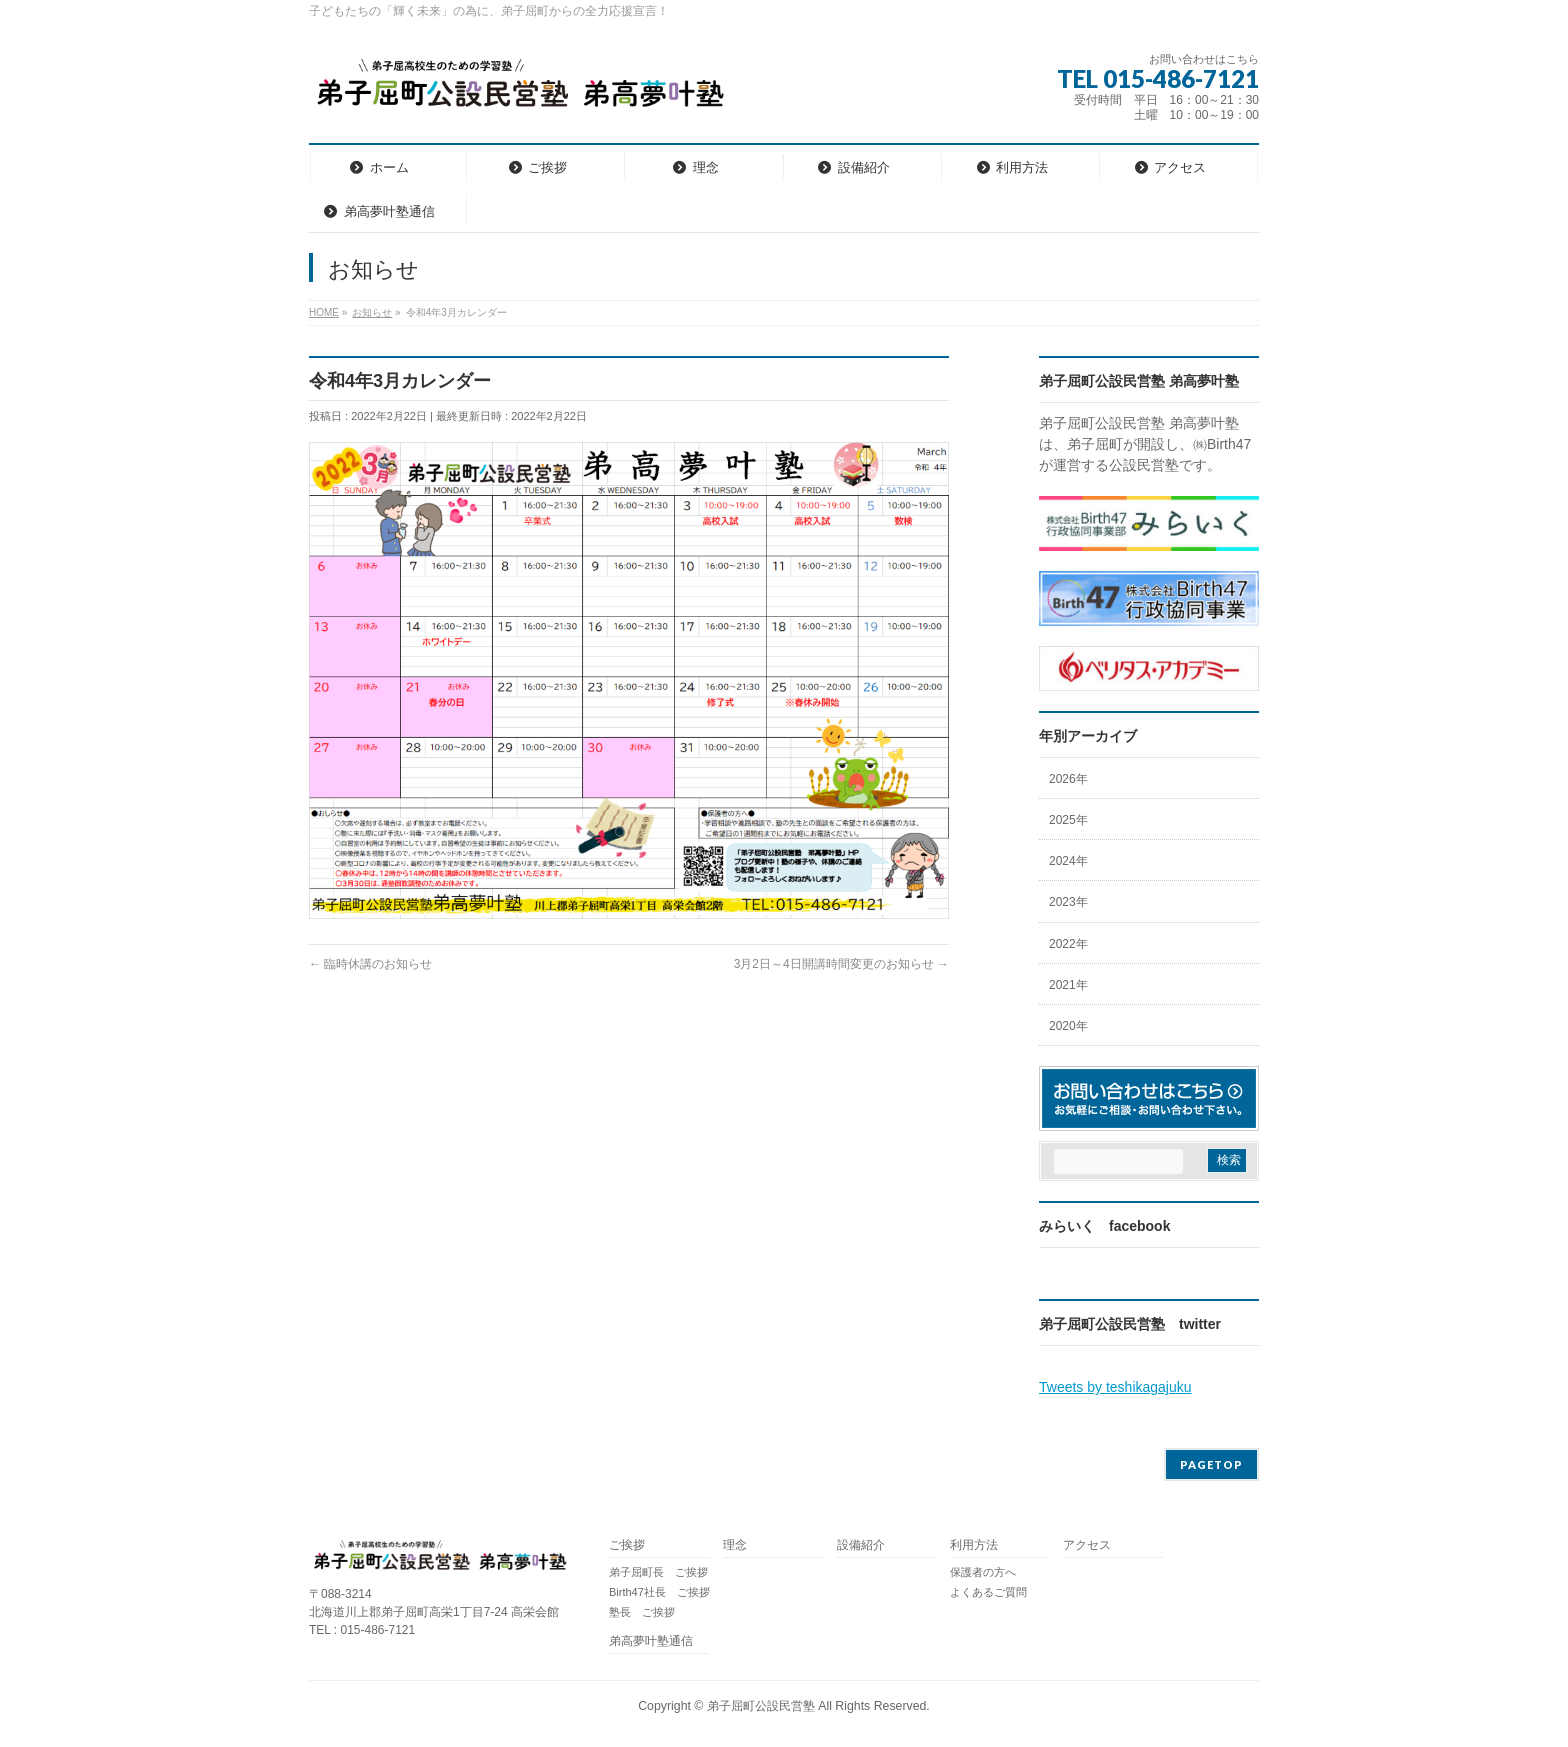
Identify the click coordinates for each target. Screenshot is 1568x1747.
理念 (735, 1545)
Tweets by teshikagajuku (1115, 1387)
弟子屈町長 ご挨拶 (658, 1572)
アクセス (1087, 1545)
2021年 (1068, 985)
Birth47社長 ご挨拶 (659, 1592)
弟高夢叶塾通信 (651, 1641)
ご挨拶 (627, 1545)
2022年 (1068, 944)
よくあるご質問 (988, 1592)
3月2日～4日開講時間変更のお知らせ (841, 964)
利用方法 (974, 1545)
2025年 (1068, 820)
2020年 (1068, 1026)
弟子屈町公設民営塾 (761, 1706)
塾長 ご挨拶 (642, 1612)
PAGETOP (1211, 1464)
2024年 (1068, 861)
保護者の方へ (983, 1572)
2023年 (1068, 902)
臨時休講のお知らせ (370, 964)
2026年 (1068, 779)
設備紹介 (861, 1545)
